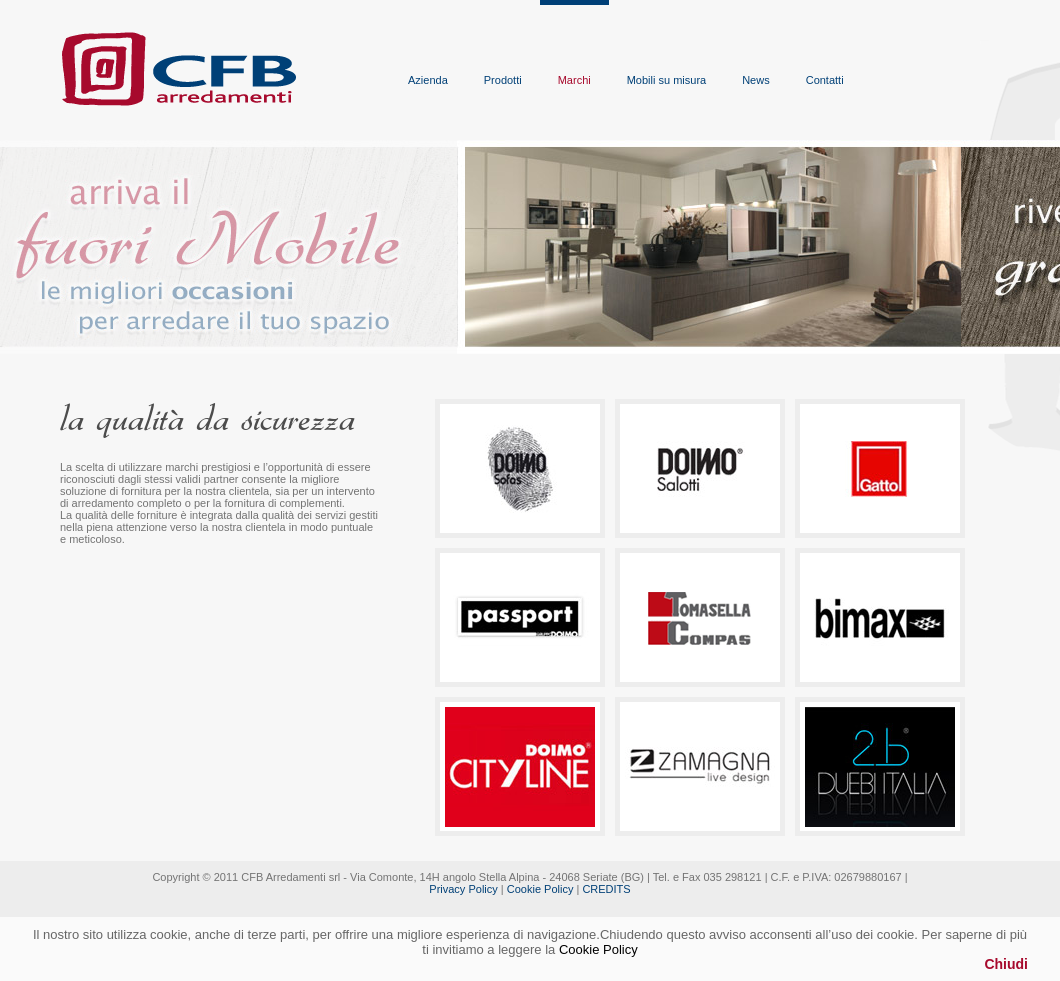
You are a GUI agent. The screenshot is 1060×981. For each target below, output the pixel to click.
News (756, 80)
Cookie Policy (540, 889)
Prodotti (503, 80)
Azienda (428, 80)
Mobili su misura (666, 80)
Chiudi (1006, 964)
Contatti (825, 80)
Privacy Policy (463, 889)
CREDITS (606, 889)
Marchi (574, 80)
